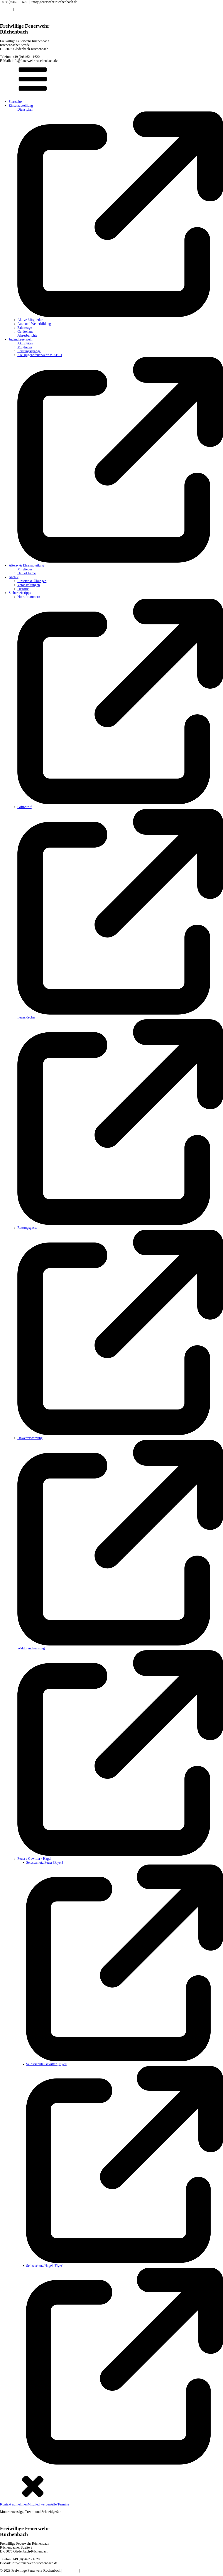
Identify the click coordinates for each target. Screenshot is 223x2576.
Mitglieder (24, 347)
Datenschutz (89, 2570)
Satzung (21, 9)
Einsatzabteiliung (21, 105)
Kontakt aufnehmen (14, 2504)
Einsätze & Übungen (31, 581)
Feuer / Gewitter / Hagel (34, 1858)
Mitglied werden (39, 2504)
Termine (6, 9)
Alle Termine (60, 2504)
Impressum (70, 2570)
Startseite (15, 101)
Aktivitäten (25, 343)
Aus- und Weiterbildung (34, 323)
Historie (23, 589)
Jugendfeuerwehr (21, 339)
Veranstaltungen (28, 585)
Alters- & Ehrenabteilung (26, 565)
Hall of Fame (26, 573)
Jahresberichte (27, 335)
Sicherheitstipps (20, 593)
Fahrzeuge (24, 327)
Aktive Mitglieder (29, 320)
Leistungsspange (29, 351)
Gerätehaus (25, 331)
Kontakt (36, 9)
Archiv (13, 577)
